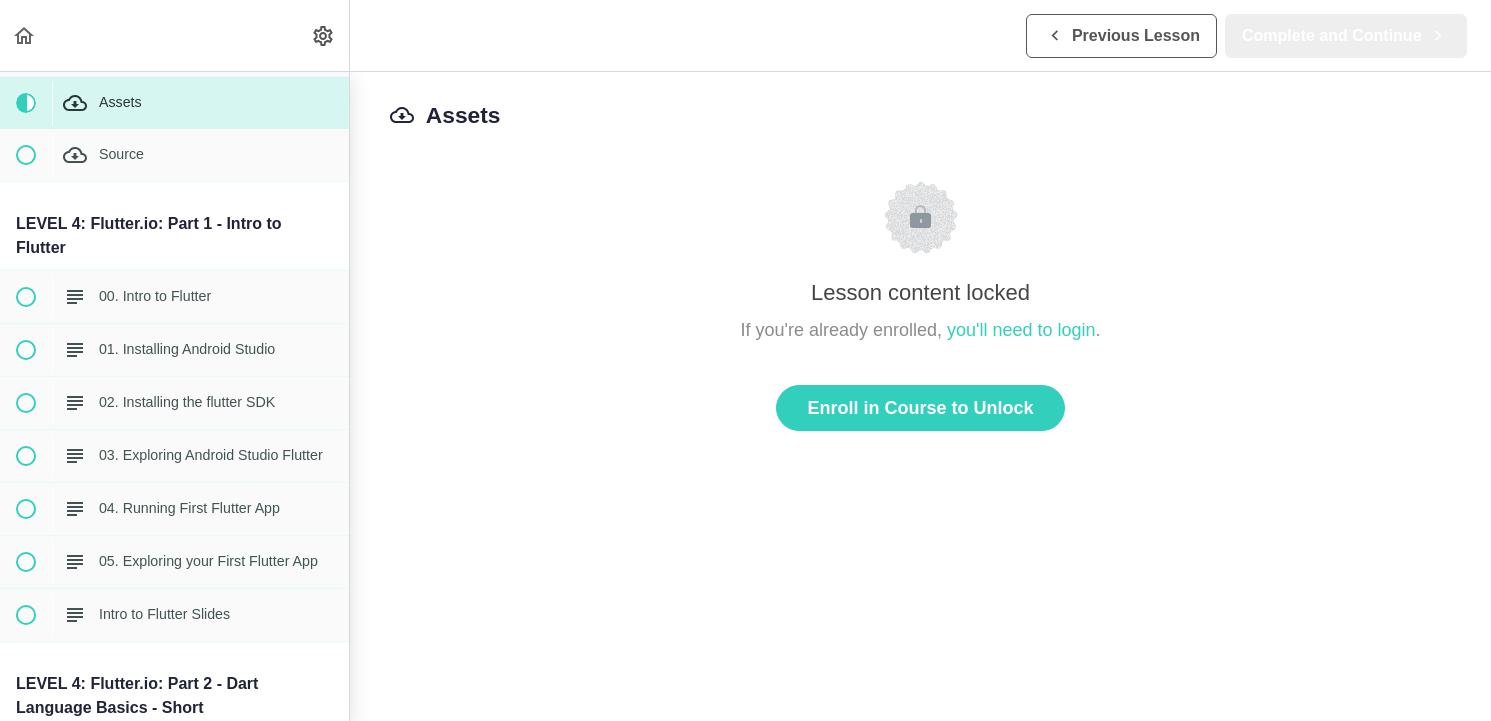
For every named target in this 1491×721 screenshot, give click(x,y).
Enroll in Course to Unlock (920, 408)
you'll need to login (1021, 330)
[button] (25, 35)
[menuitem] (324, 35)
